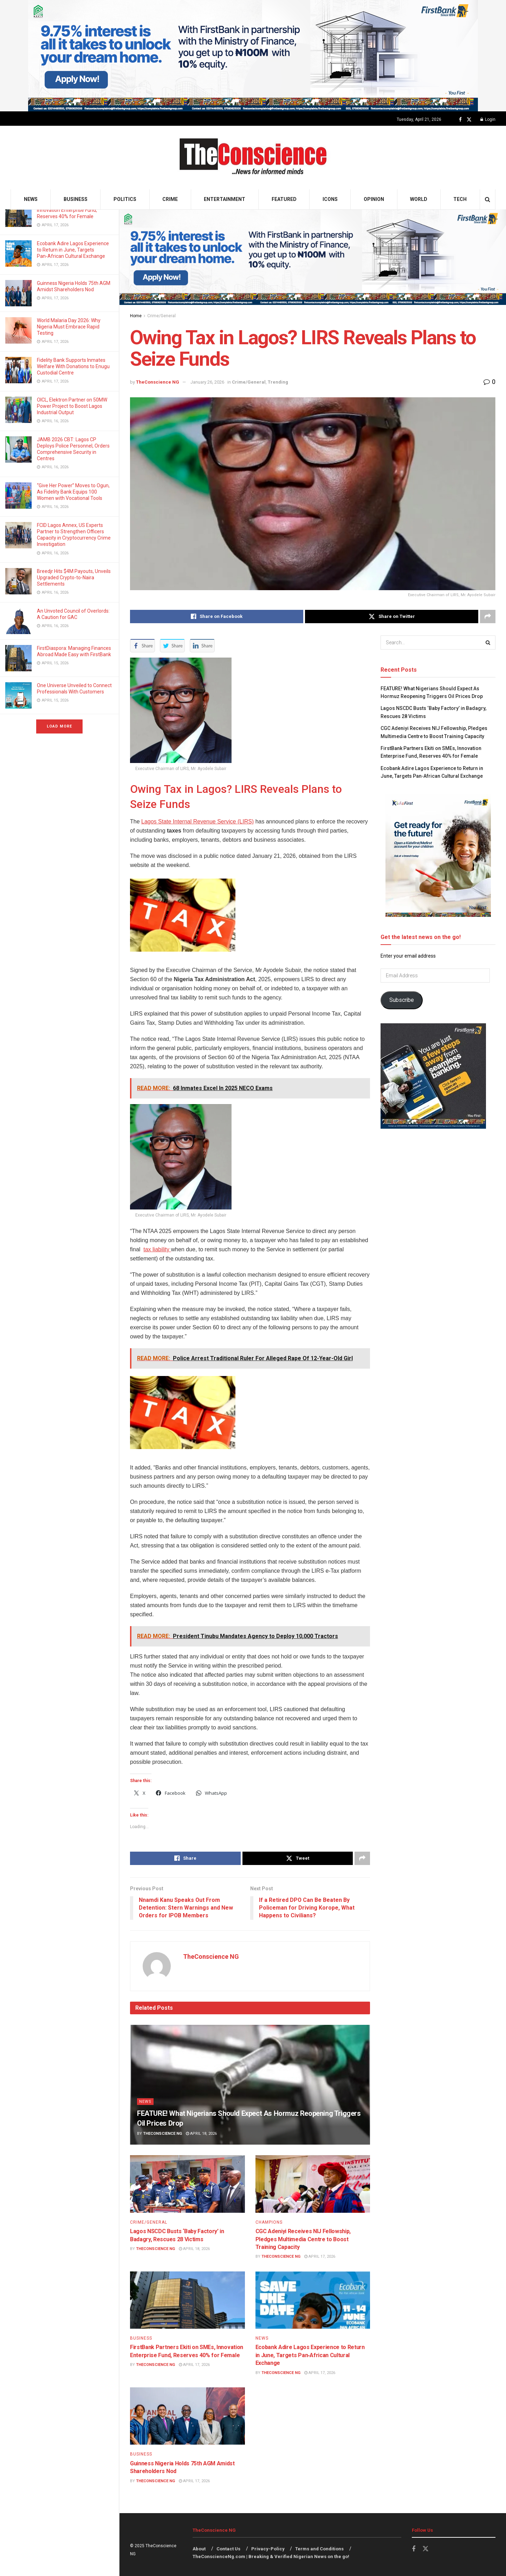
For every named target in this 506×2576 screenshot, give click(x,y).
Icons (330, 199)
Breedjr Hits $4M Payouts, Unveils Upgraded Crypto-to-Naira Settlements (74, 577)
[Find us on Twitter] (469, 119)
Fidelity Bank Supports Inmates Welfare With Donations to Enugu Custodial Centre (73, 366)
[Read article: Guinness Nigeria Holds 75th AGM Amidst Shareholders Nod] (187, 2416)
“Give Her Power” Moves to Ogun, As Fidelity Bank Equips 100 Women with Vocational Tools (73, 492)
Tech (460, 199)
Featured (284, 199)
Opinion (374, 199)
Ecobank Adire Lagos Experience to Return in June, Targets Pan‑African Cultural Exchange (73, 250)
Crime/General (161, 315)
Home (136, 315)
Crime (170, 199)
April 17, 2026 (319, 2256)
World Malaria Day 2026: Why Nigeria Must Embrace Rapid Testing (68, 327)
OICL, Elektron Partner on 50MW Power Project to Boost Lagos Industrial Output (72, 406)
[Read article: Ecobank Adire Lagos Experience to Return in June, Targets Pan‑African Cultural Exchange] (312, 2300)
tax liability (157, 1249)
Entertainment (224, 199)
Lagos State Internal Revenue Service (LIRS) (197, 821)
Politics (124, 199)
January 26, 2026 (207, 382)
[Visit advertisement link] (253, 55)
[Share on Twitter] (391, 616)
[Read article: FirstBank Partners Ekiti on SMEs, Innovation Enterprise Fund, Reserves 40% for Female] (187, 2300)
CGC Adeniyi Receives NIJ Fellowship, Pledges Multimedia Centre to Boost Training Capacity (303, 2239)
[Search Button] (487, 199)
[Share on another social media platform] (487, 616)
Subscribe (401, 1000)
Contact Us (228, 2548)
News (31, 199)
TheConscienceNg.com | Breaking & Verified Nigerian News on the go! (271, 2556)
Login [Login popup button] (487, 119)
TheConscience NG (157, 382)
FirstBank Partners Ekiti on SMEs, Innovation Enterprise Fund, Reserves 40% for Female (73, 210)
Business (75, 199)
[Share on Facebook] (216, 616)
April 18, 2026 (201, 2133)
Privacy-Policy (268, 2548)
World (418, 199)
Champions (269, 2222)
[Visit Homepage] (253, 157)
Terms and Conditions (319, 2548)
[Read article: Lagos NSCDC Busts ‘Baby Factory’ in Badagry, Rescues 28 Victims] (187, 2183)
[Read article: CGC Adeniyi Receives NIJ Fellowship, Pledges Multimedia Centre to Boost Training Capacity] (312, 2183)
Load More (59, 726)
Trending (278, 382)
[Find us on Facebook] (460, 119)
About (199, 2548)
